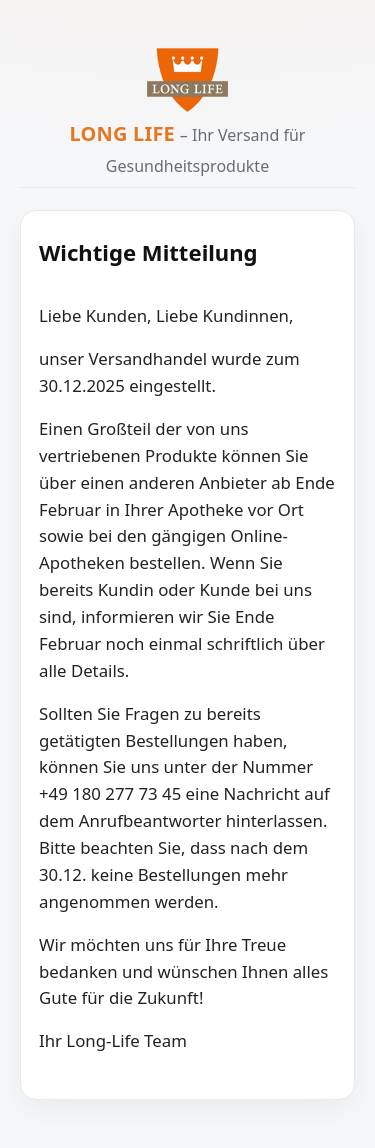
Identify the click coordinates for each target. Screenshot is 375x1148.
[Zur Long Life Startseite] (187, 80)
